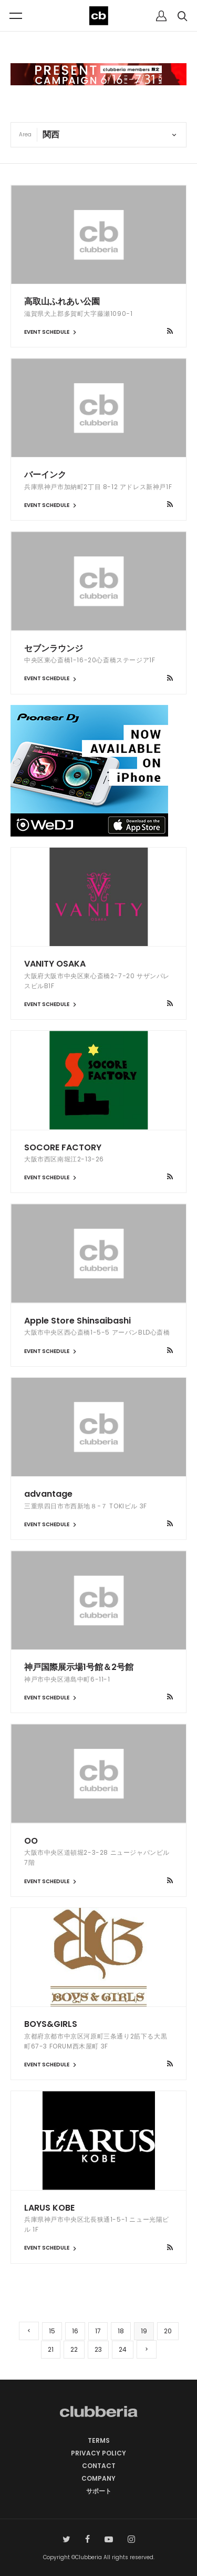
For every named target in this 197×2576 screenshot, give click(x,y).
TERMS (99, 2440)
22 (74, 2349)
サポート (98, 2491)
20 (168, 2330)
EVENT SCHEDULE (51, 332)
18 (121, 2330)
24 (123, 2349)
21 (51, 2349)
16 (75, 2330)
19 (144, 2330)
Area (25, 134)
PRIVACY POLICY (98, 2453)
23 (98, 2349)
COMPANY (98, 2478)
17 (98, 2330)
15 (52, 2330)
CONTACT (99, 2465)
